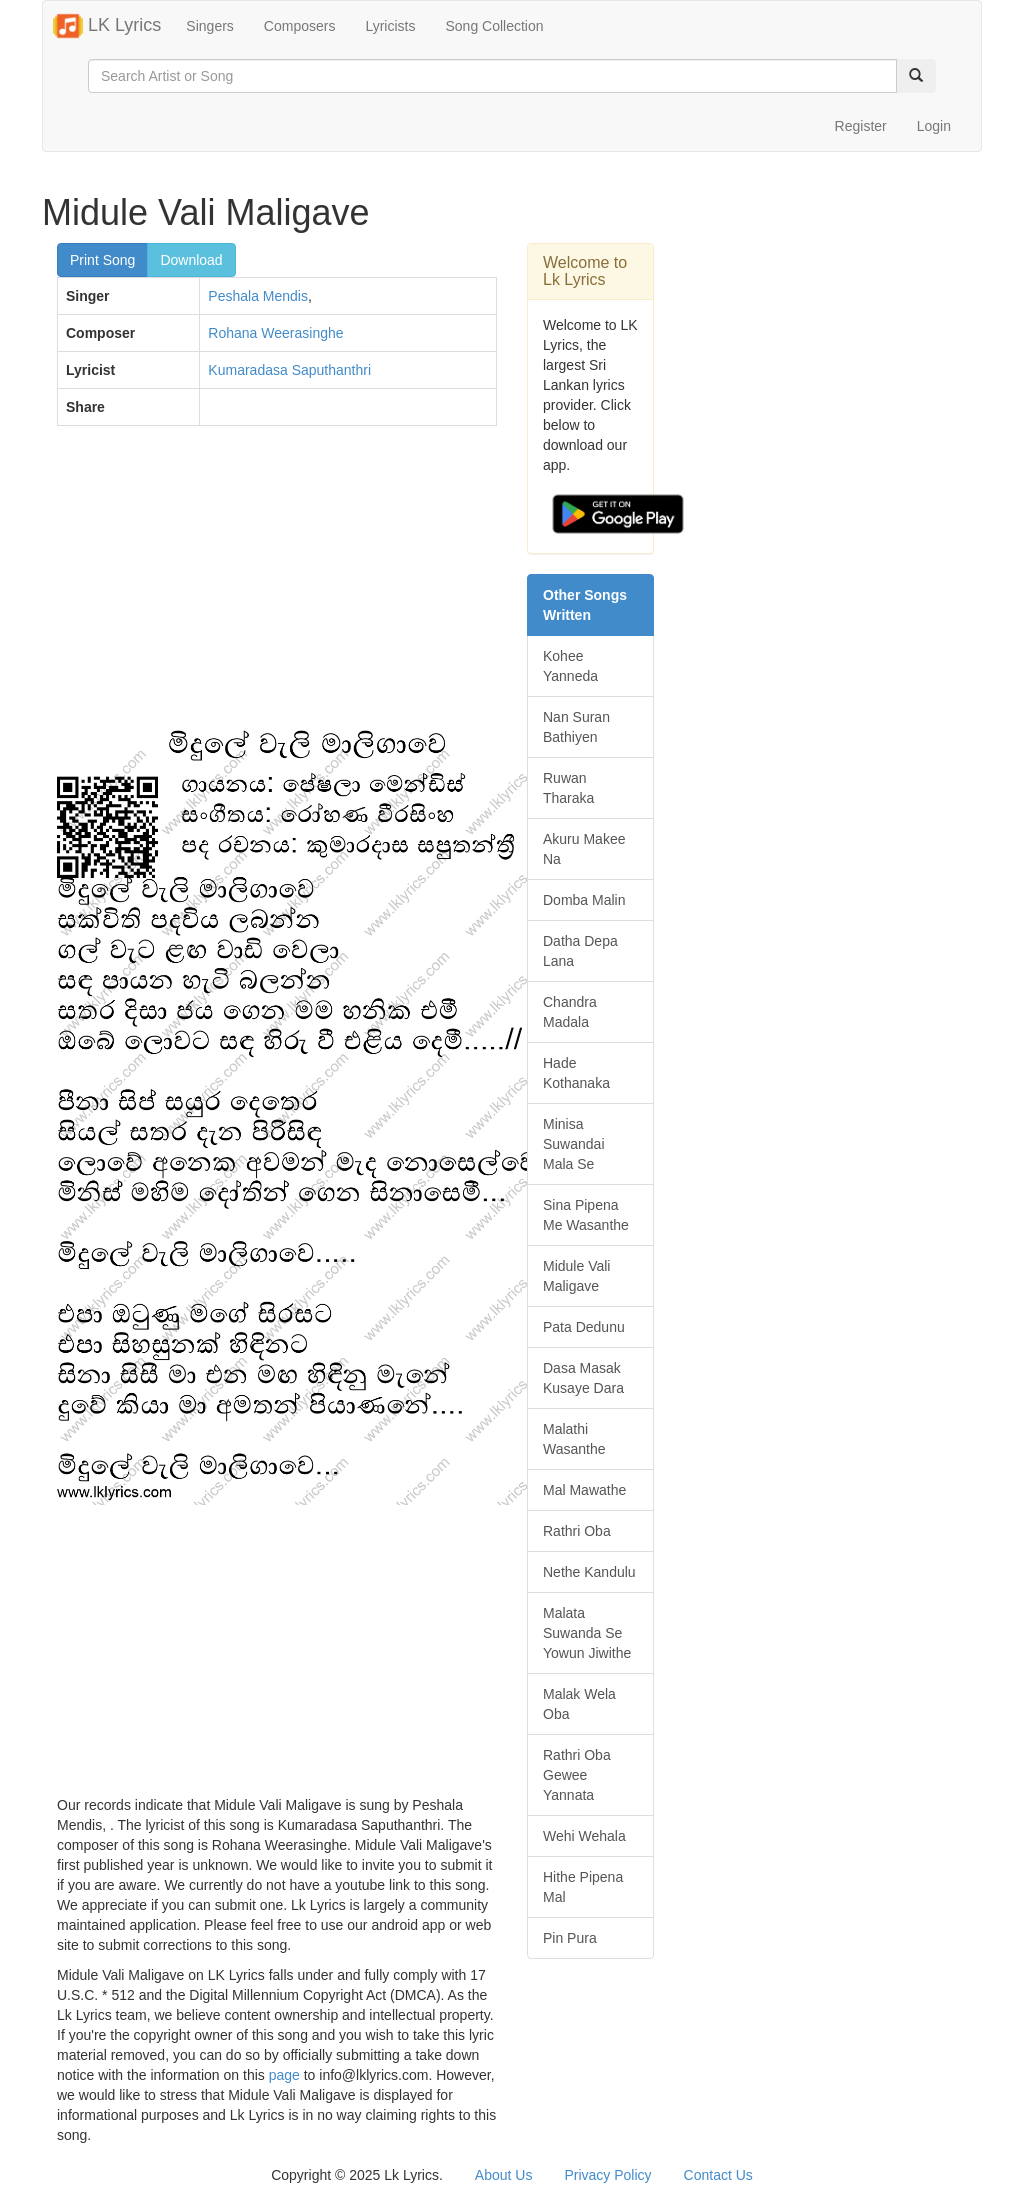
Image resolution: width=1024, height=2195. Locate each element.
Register (861, 126)
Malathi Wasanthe (574, 1439)
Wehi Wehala (584, 1836)
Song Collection (494, 26)
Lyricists (390, 26)
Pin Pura (570, 1938)
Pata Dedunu (584, 1327)
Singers (209, 26)
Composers (300, 26)
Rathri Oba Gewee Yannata (577, 1775)
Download (191, 260)
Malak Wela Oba (579, 1704)
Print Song (102, 260)
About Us (504, 2175)
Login (934, 126)
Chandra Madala (570, 1012)
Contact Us (718, 2175)
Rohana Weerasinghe (275, 333)
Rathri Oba (577, 1531)
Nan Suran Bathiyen (576, 727)
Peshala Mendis (258, 296)
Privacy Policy (607, 2175)
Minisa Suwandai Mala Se (574, 1144)
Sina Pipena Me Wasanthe (586, 1215)
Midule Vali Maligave (576, 1276)
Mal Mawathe (584, 1490)
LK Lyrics (107, 26)
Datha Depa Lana (580, 951)
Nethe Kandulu (589, 1572)
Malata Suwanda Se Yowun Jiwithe (587, 1633)
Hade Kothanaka (576, 1073)
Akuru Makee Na (584, 849)
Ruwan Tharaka (568, 788)
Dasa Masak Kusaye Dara (583, 1378)
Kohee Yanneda (570, 666)
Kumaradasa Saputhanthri (289, 370)
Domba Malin (584, 900)
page (284, 2075)
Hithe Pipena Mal (583, 1887)
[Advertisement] (277, 586)
